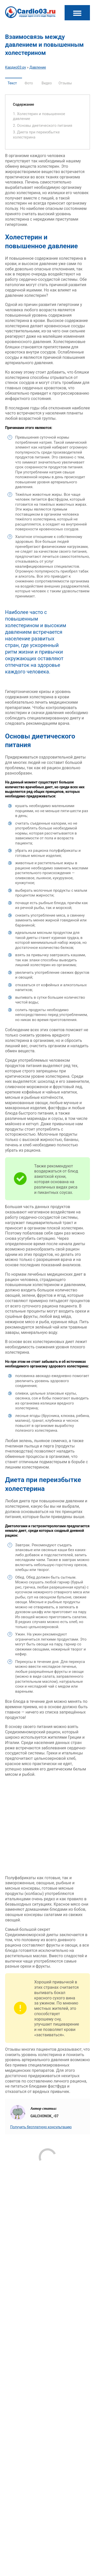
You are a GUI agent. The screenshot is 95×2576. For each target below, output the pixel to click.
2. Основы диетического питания (42, 125)
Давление (37, 67)
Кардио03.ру (15, 67)
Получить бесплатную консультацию (41, 2127)
